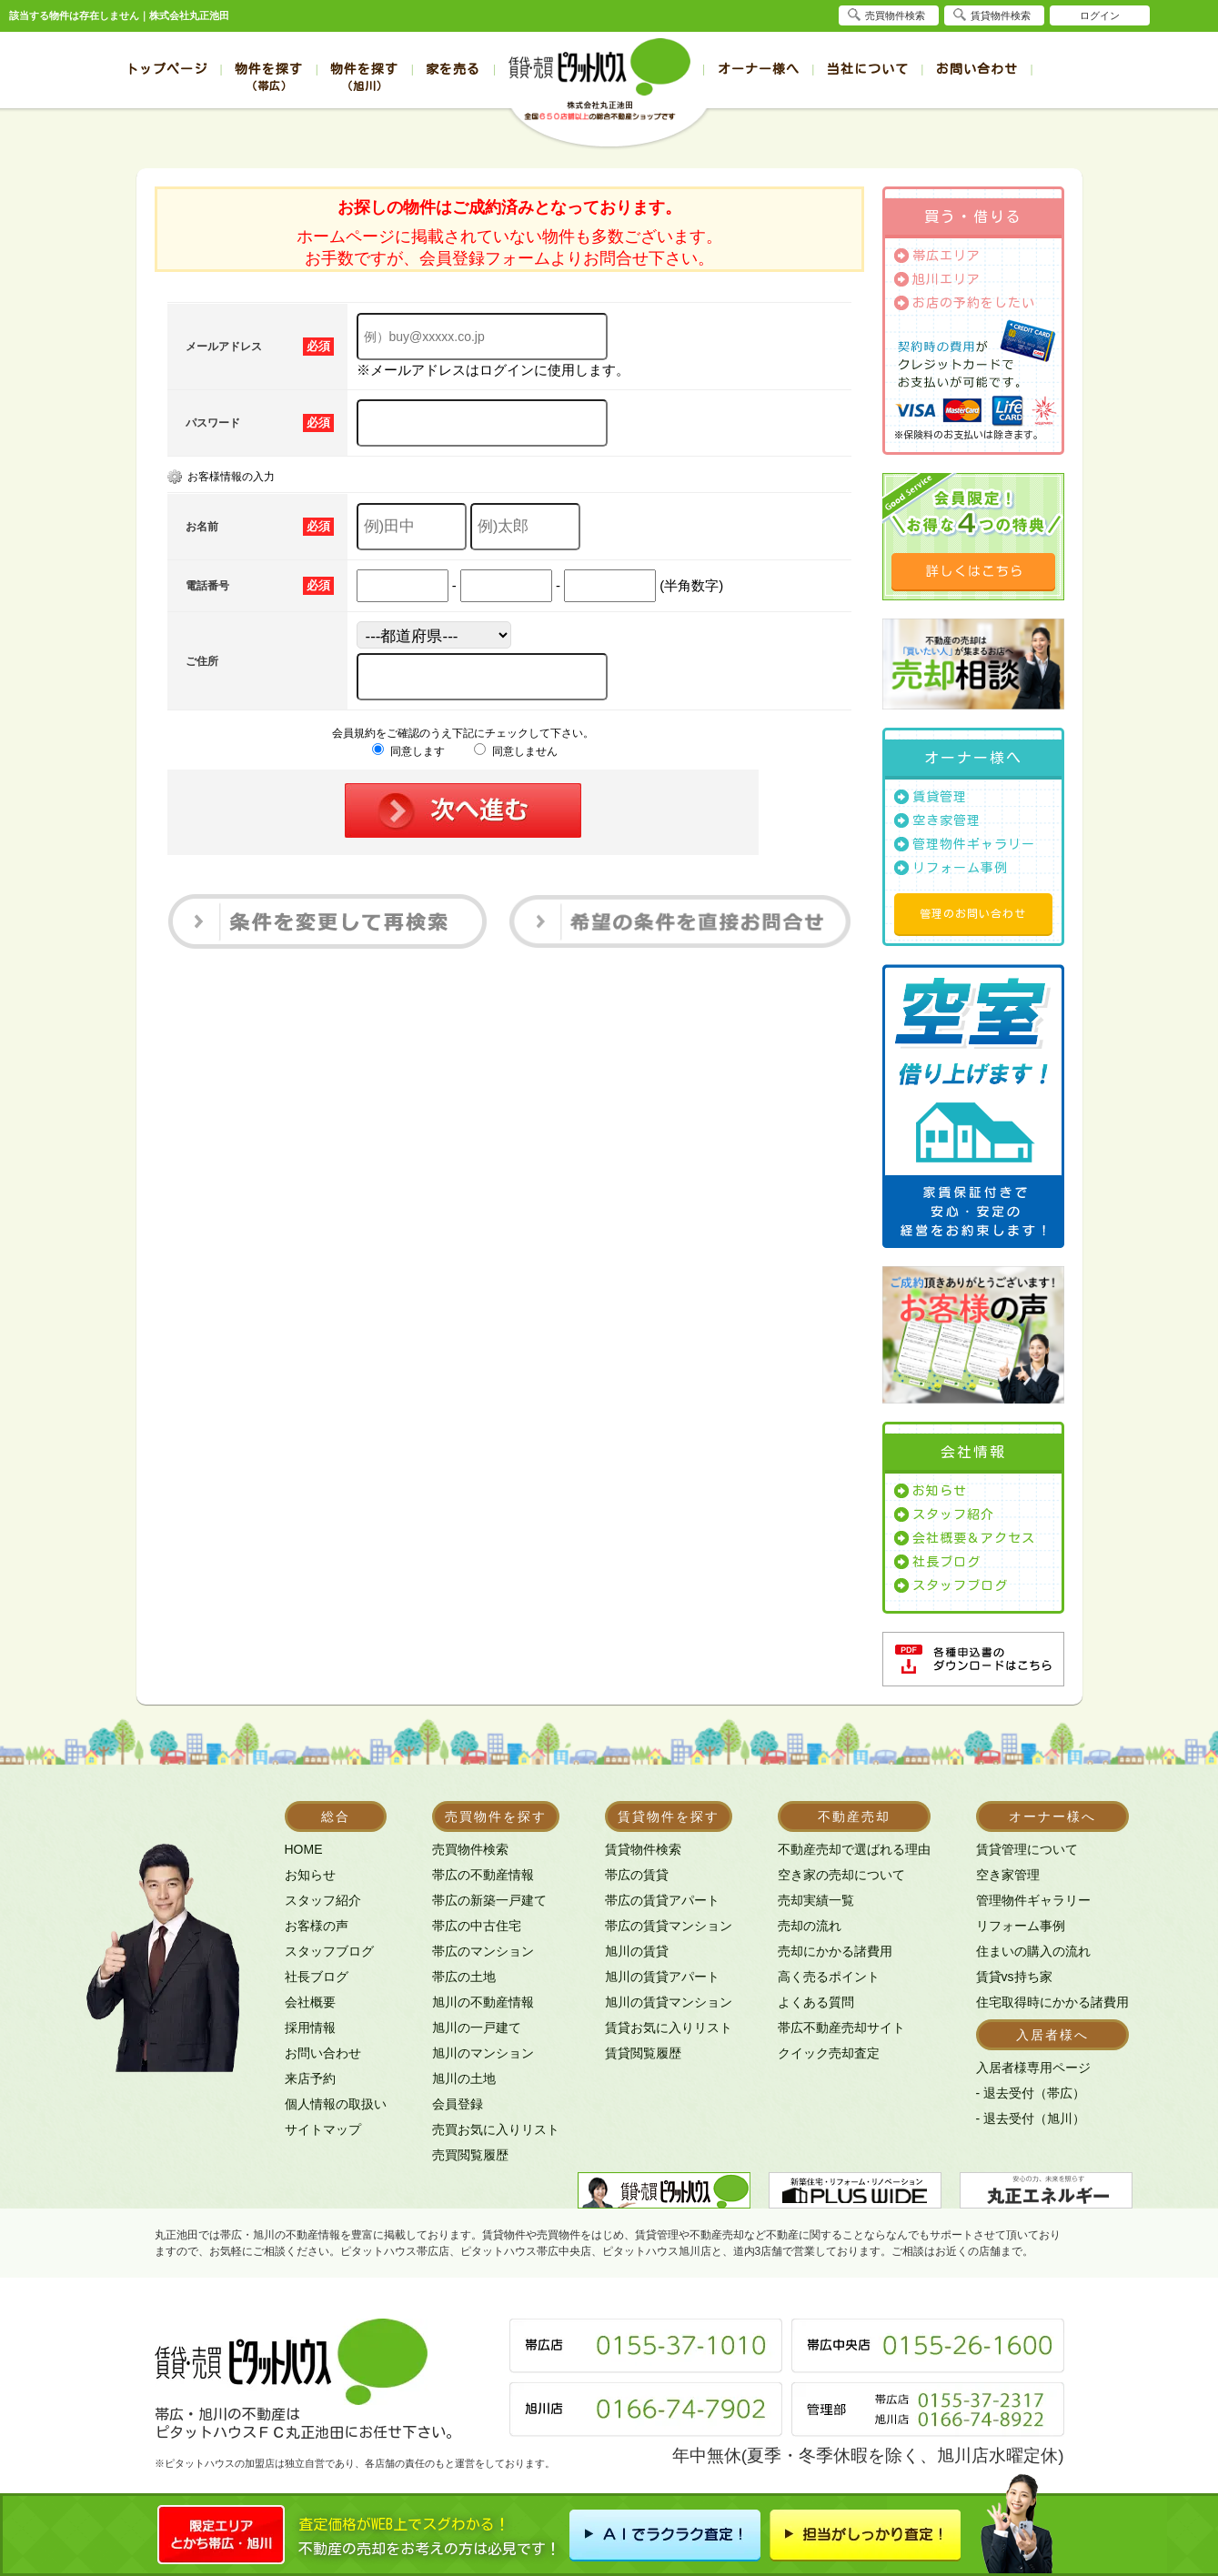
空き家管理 (946, 820)
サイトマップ (323, 2129)
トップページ (166, 69)
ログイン (1100, 15)
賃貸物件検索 (643, 1849)
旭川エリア (946, 279)
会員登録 (457, 2104)
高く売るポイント (829, 1976)
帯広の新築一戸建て (489, 1900)
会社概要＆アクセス (973, 1538)
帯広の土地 (464, 1976)
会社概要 (310, 2002)
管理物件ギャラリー (973, 844)
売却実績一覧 (816, 1900)
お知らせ (939, 1490)
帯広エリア (946, 255)
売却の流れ (809, 1925)
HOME (304, 1849)
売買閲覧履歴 (470, 2155)
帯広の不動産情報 (483, 1874)
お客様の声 (316, 1925)
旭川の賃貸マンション (668, 2002)
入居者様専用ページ (1033, 2067)
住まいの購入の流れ (1033, 1951)
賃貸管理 (939, 796)
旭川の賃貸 (637, 1951)
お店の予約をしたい (973, 303)
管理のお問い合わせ (973, 913)
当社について (868, 69)
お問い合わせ (977, 69)
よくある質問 (816, 2002)
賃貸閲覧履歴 (643, 2053)
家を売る (453, 69)
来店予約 (310, 2078)
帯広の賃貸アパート (662, 1900)
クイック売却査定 (829, 2053)
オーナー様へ (759, 69)
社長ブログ (946, 1561)
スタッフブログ (960, 1585)
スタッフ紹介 (953, 1514)
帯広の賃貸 (637, 1874)
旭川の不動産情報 (483, 2002)
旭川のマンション (483, 2053)
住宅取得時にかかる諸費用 (1052, 2002)
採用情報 (310, 2027)
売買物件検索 (470, 1849)
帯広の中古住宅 (476, 1925)
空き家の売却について (841, 1874)
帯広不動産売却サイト (841, 2027)
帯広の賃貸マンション (668, 1925)
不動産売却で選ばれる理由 (854, 1849)
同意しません (515, 751)
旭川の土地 (464, 2078)
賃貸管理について (1027, 1849)
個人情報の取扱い (336, 2104)
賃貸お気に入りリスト (668, 2027)
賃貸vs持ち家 (1014, 1976)
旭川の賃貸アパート (662, 1976)
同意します (408, 751)
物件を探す (269, 77)
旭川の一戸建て (476, 2027)
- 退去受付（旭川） (1031, 2118)
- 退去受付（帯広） (1031, 2093)
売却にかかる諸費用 (835, 1951)
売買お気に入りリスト (495, 2129)
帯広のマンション (483, 1951)
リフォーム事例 (960, 867)
